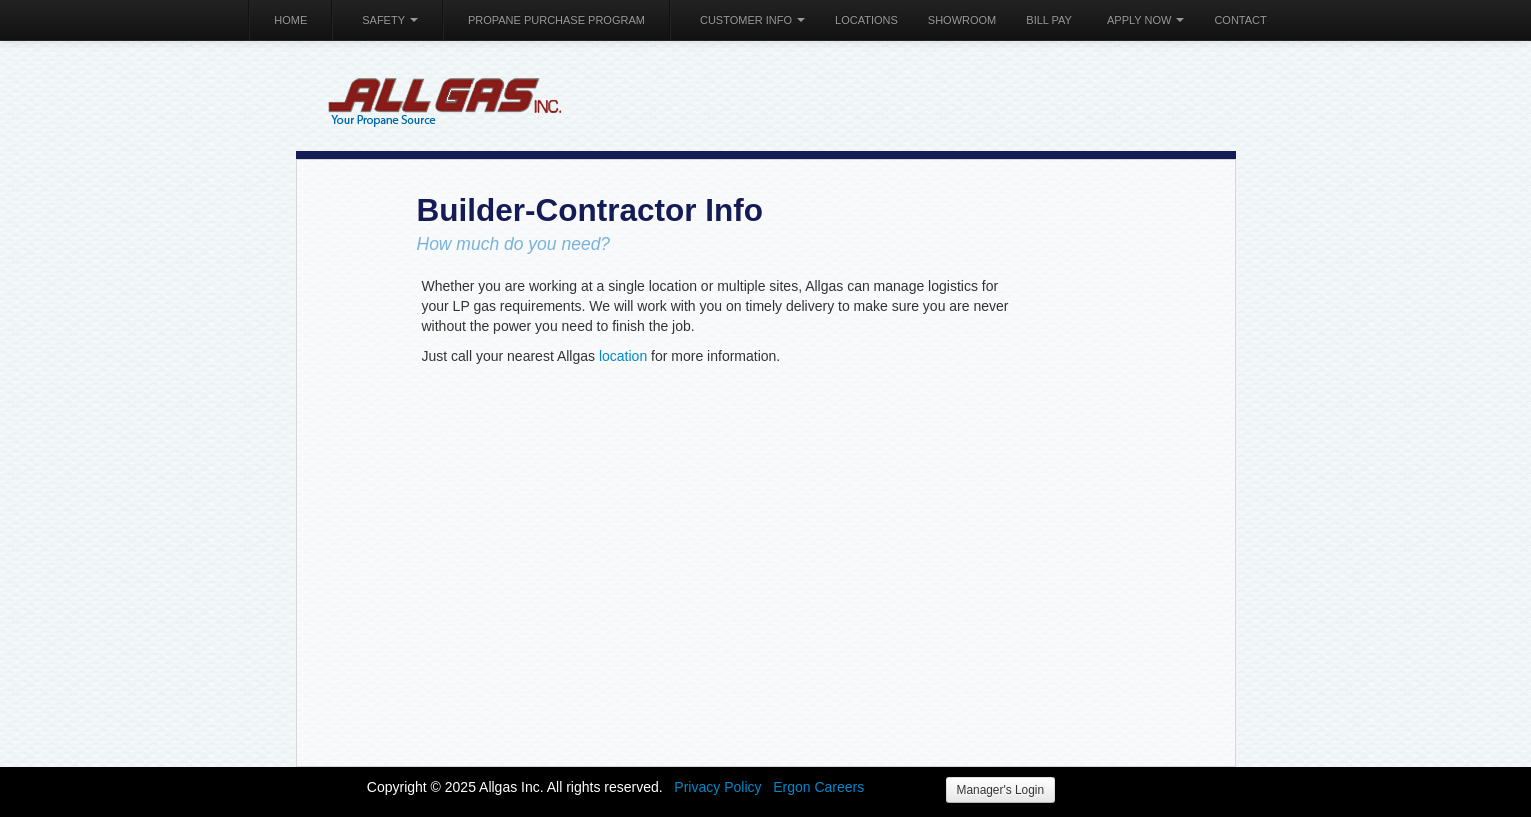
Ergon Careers (818, 787)
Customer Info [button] (752, 20)
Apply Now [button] (1145, 20)
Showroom (962, 20)
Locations (866, 20)
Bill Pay (1049, 20)
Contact (1240, 20)
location (623, 356)
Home (290, 20)
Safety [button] (390, 20)
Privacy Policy (717, 787)
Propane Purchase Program (556, 20)
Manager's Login (1001, 790)
